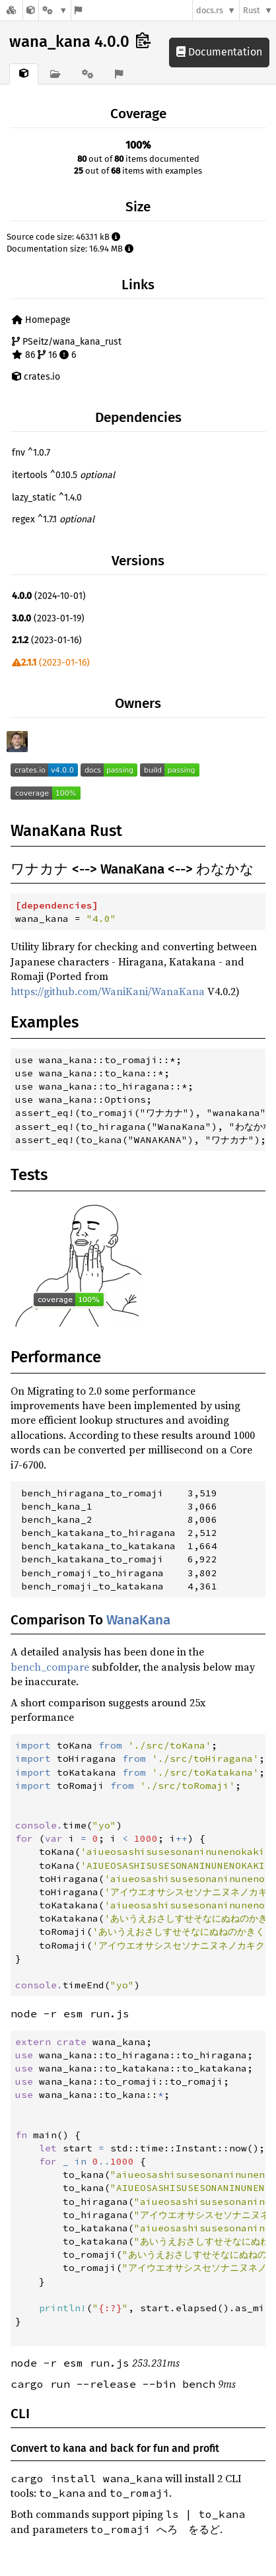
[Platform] (55, 10)
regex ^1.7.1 (53, 519)
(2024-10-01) (49, 596)
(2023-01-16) (47, 640)
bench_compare (50, 1666)
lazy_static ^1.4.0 (47, 497)
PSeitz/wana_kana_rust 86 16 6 (66, 348)
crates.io (36, 376)
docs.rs (209, 10)
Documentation (219, 52)
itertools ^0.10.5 (63, 475)
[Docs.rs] (11, 10)
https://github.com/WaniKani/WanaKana (108, 991)
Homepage (41, 320)
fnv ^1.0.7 (31, 452)
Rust (251, 10)
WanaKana (138, 1620)
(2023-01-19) (48, 618)
